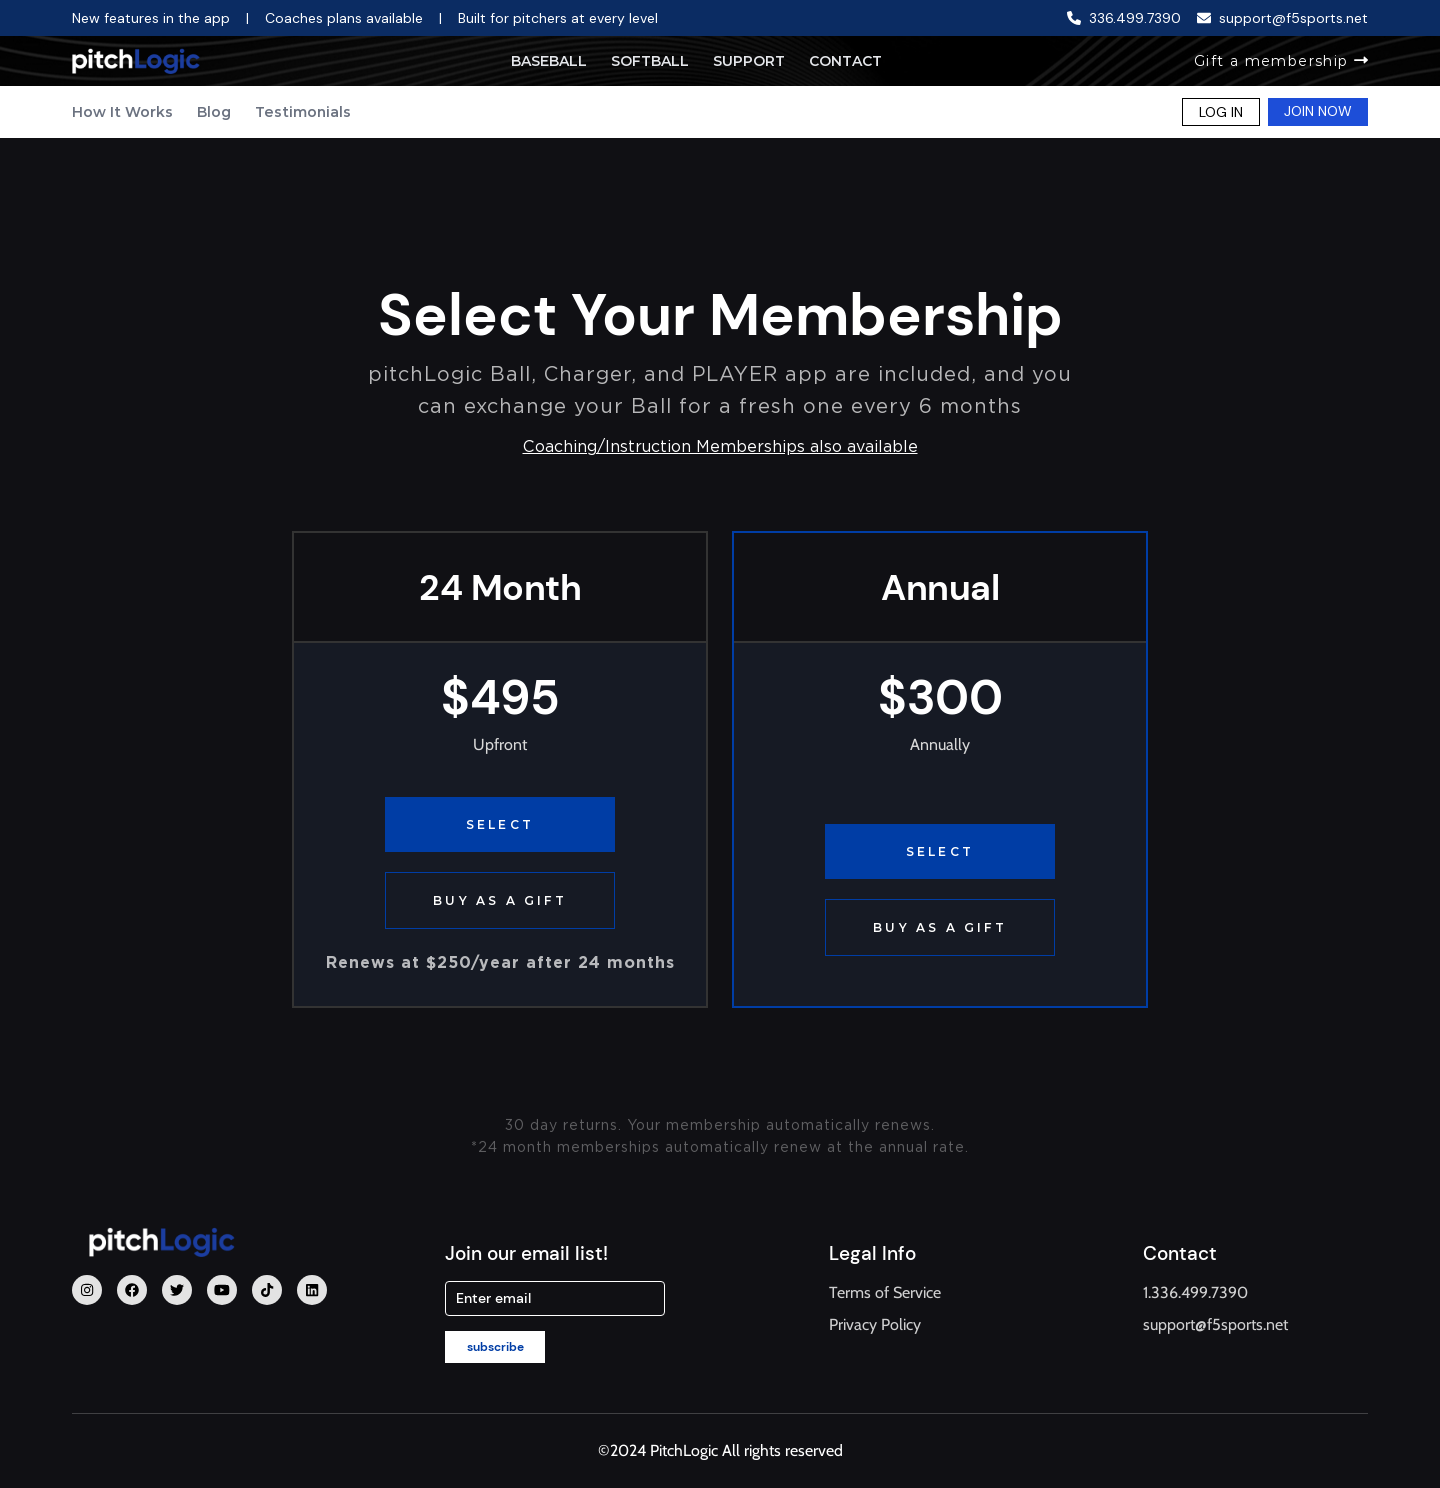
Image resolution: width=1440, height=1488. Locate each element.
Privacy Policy (875, 1324)
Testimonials (303, 112)
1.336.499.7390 (1195, 1292)
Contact (845, 61)
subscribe (495, 1347)
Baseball (549, 61)
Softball (650, 61)
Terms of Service (885, 1292)
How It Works (122, 112)
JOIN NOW (1318, 111)
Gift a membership (1281, 61)
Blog (214, 112)
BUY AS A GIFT (500, 900)
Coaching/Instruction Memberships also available (720, 446)
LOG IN (1221, 112)
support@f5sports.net (1215, 1324)
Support (749, 61)
